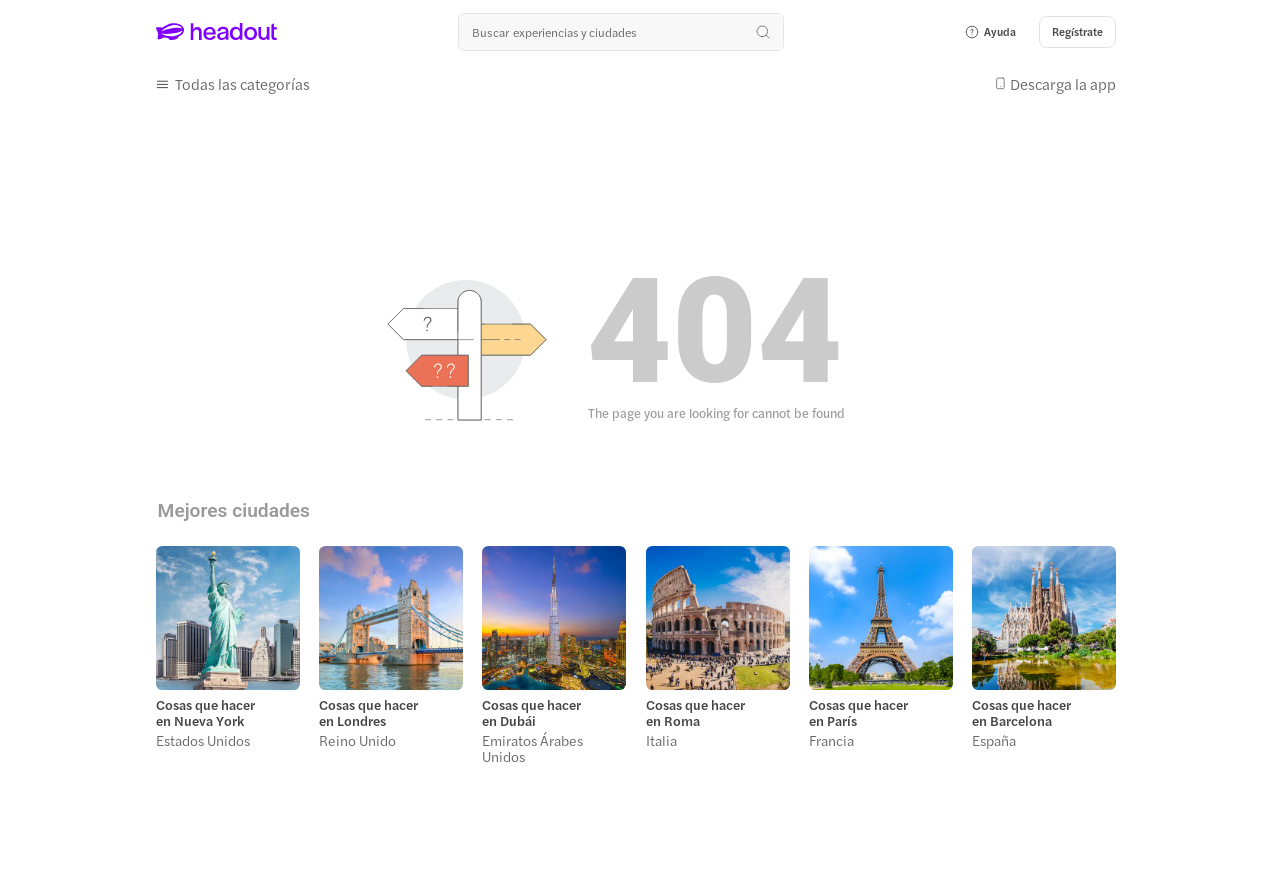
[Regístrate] (1077, 32)
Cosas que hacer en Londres (368, 713)
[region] (635, 661)
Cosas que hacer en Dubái (531, 713)
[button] (990, 32)
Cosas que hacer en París (858, 713)
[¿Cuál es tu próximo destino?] (621, 32)
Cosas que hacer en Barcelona (1021, 713)
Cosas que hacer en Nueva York (205, 713)
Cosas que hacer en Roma (695, 713)
